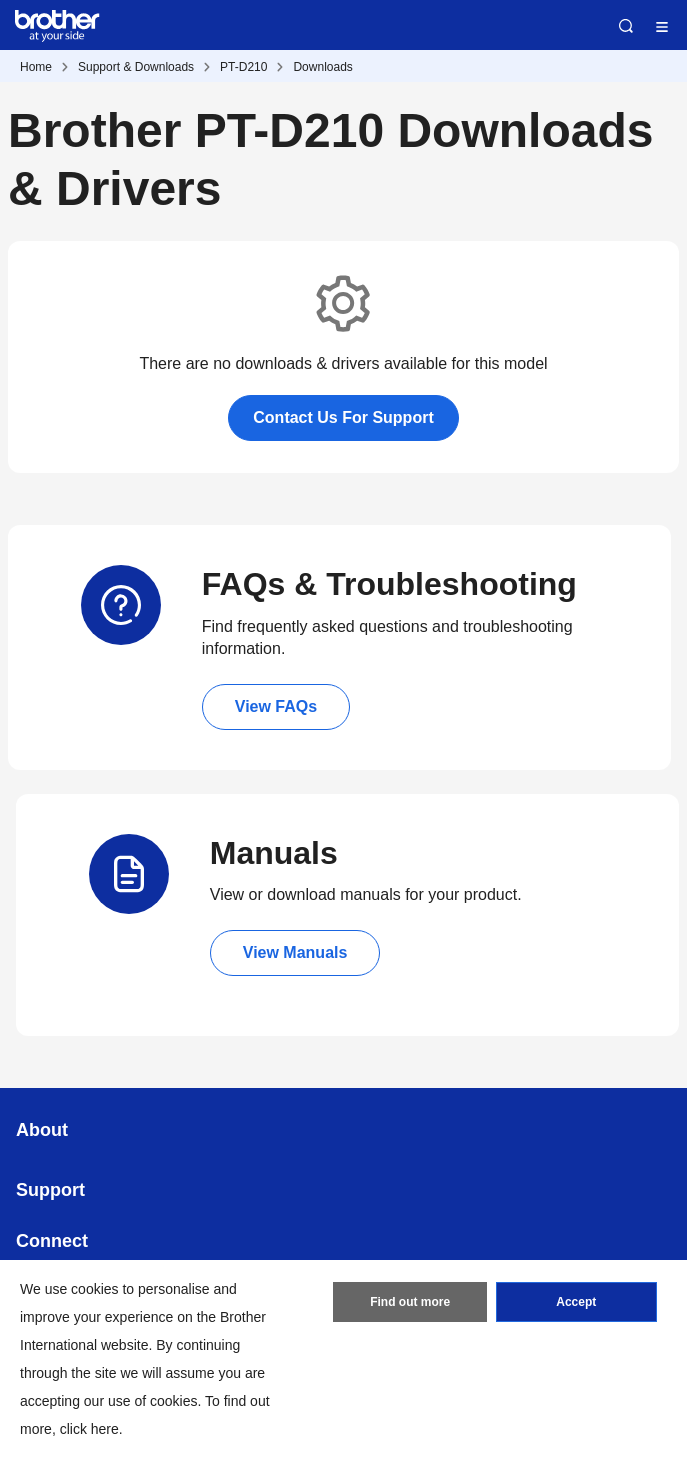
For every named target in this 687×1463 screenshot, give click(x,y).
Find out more (410, 1302)
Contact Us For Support (343, 417)
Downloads (322, 67)
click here (89, 1429)
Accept (576, 1302)
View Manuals (295, 952)
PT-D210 (243, 67)
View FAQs (276, 706)
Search (626, 26)
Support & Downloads (136, 67)
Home (36, 67)
